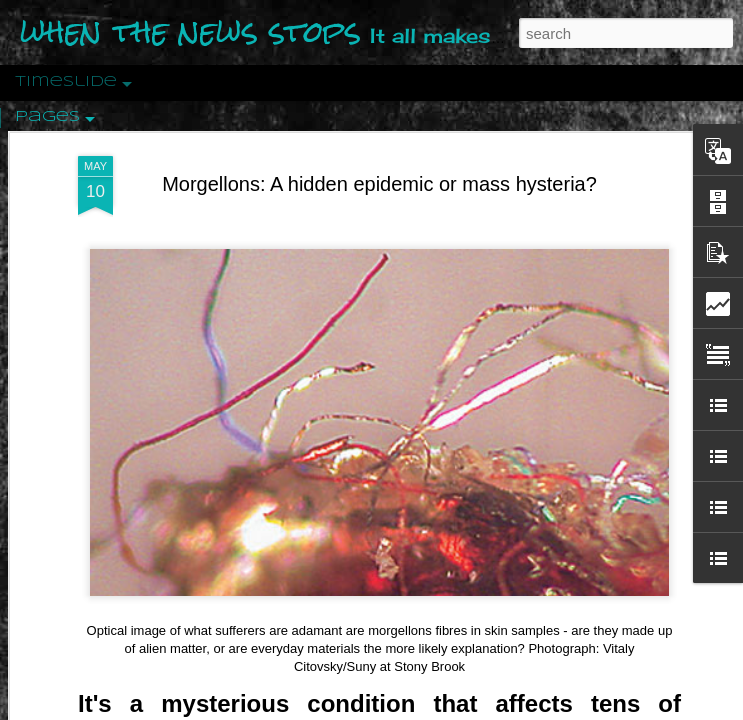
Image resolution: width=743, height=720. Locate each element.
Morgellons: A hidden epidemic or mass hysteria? (379, 184)
